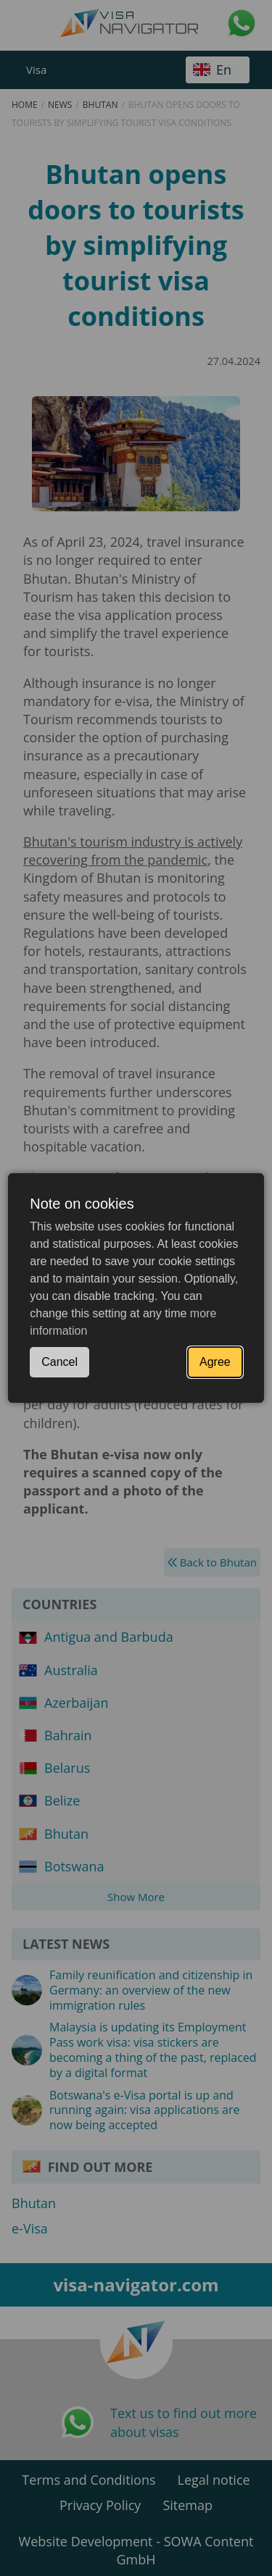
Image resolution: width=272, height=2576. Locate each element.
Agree (215, 1362)
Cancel (59, 1362)
